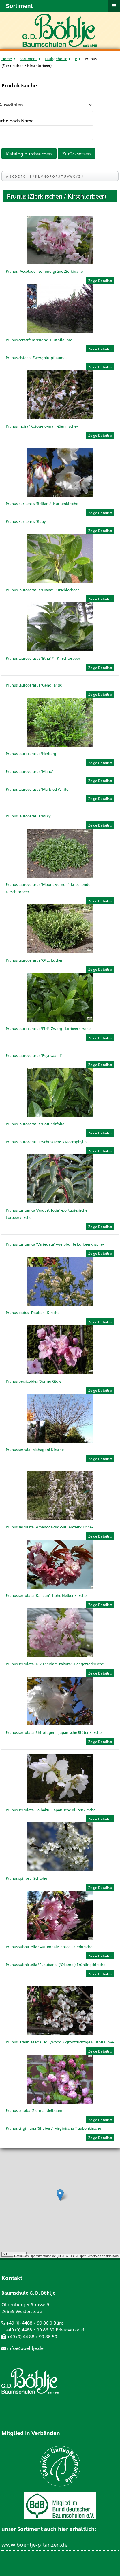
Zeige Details (99, 280)
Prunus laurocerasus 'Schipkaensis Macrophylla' (47, 1141)
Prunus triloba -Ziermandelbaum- (34, 2110)
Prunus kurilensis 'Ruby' (26, 521)
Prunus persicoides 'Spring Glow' (34, 1380)
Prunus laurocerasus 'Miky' (29, 815)
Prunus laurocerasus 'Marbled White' (38, 789)
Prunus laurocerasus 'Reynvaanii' (34, 1055)
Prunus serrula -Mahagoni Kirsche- (35, 1449)
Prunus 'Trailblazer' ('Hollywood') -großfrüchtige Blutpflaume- (60, 2041)
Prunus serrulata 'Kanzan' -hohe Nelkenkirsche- (47, 1595)
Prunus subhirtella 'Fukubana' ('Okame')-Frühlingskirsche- (56, 1964)
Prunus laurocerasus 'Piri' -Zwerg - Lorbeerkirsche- (49, 1028)
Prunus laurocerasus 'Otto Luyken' (35, 960)
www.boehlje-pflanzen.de (34, 2544)
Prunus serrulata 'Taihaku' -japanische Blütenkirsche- (51, 1809)
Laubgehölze (56, 58)
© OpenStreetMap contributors (97, 2256)
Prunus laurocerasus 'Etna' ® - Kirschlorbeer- (43, 658)
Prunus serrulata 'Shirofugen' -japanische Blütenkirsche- (54, 1732)
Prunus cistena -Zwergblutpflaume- (36, 357)
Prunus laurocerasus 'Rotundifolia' (35, 1123)
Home (6, 58)
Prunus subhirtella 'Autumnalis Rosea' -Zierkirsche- (49, 1946)
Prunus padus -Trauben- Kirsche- (33, 1312)
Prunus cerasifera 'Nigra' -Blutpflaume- (39, 339)
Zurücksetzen (76, 153)
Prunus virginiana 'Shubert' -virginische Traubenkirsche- (54, 2128)
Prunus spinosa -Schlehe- (27, 1878)
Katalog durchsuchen (29, 153)
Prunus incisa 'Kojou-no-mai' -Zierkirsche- (42, 426)
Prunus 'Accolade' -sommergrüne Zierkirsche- (45, 271)
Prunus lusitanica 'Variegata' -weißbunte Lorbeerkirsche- (55, 1244)
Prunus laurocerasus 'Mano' (29, 771)
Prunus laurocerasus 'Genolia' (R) (34, 684)
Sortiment (28, 58)
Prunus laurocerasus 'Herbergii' (33, 753)
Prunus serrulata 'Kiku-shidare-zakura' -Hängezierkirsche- (55, 1663)
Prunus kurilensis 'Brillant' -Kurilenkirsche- (42, 503)
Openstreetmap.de (42, 2256)
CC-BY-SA (65, 2256)
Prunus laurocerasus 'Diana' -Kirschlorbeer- (43, 589)
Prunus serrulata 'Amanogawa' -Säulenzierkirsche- (49, 1526)
